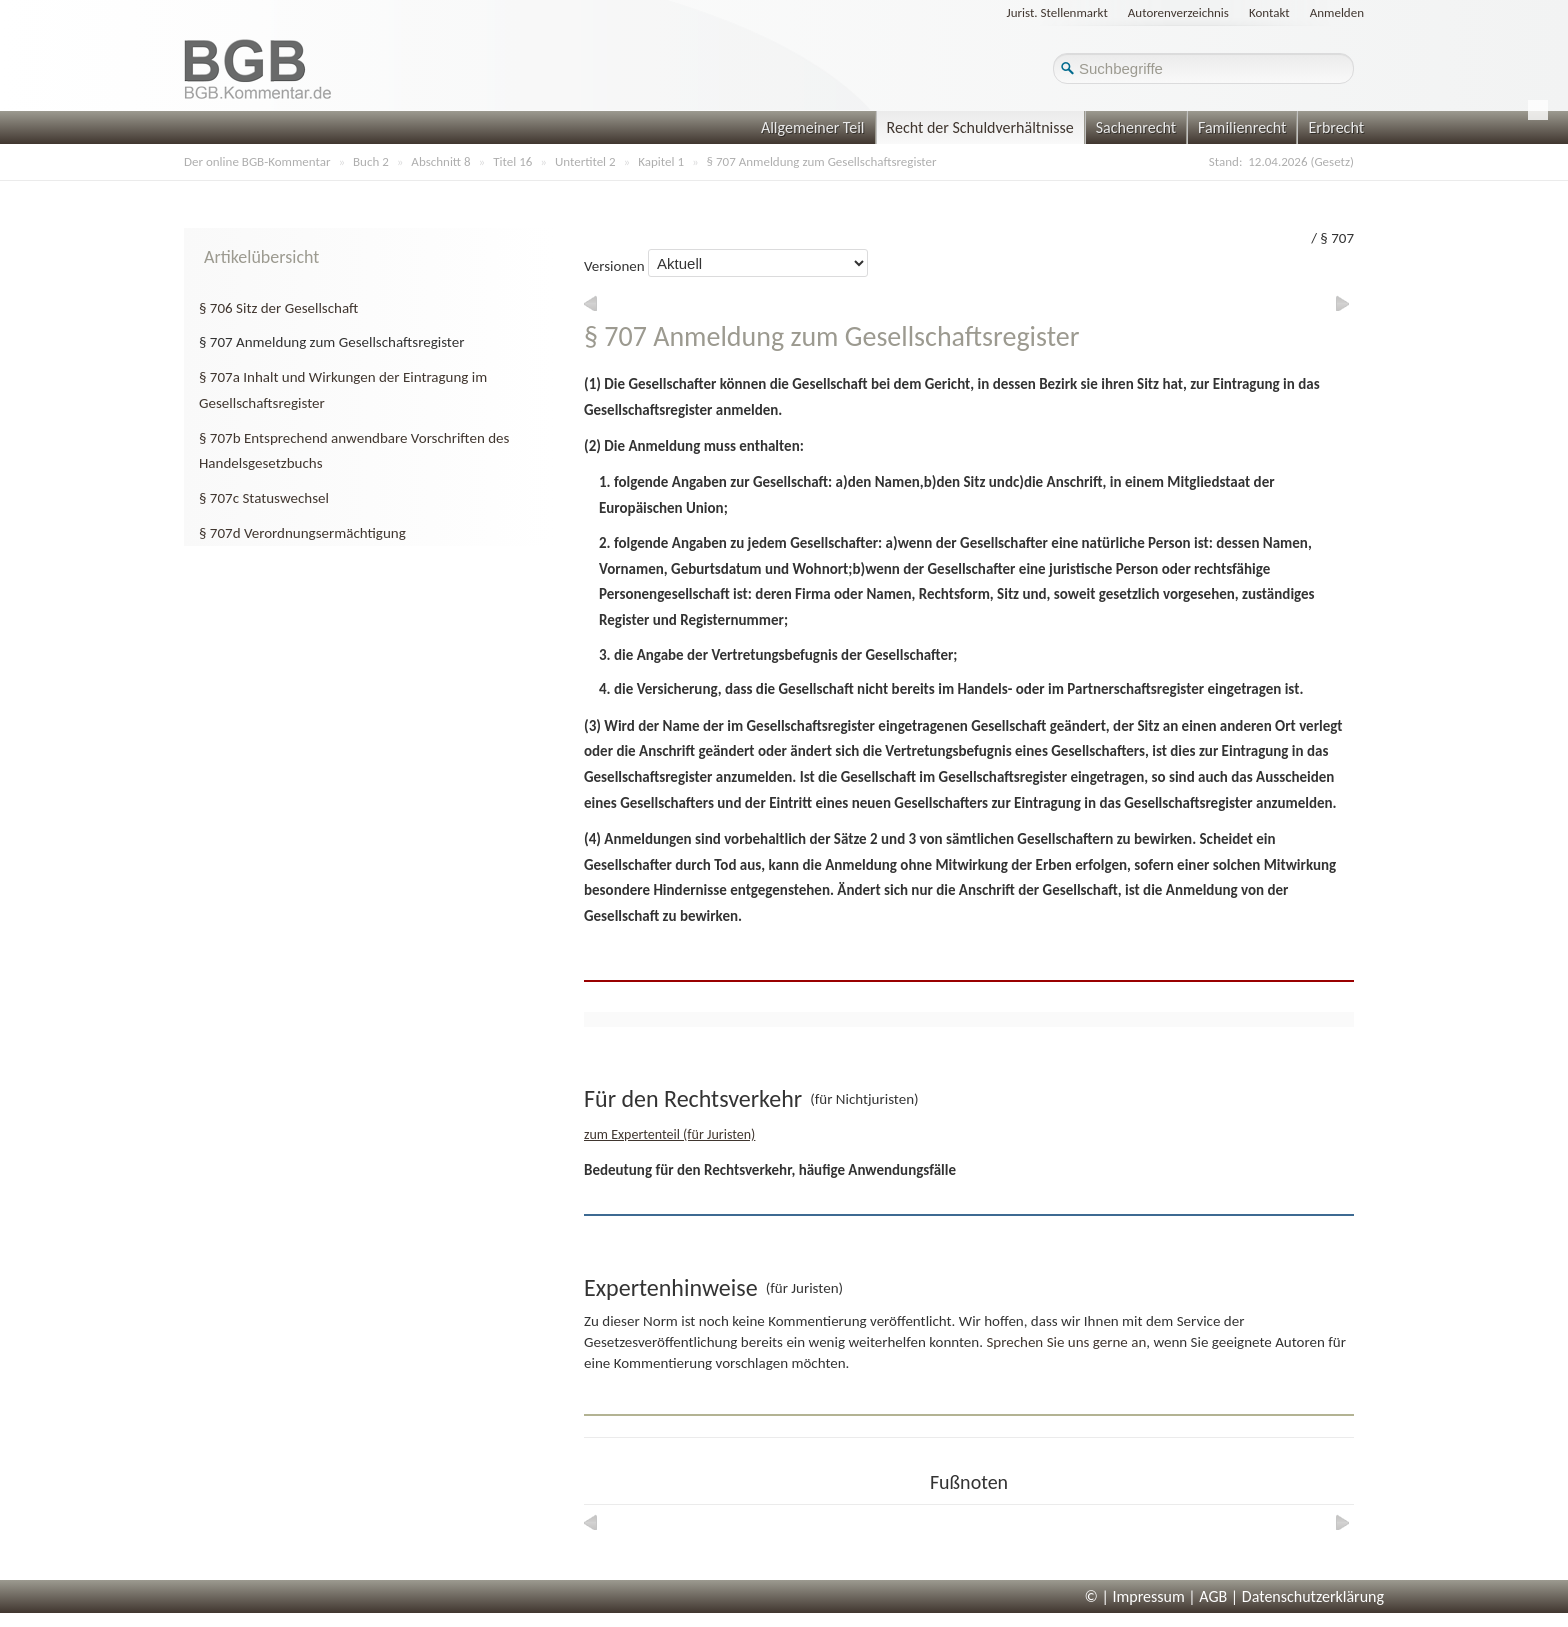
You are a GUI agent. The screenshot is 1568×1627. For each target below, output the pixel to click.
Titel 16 (512, 161)
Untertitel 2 (585, 161)
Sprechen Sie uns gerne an (1066, 1342)
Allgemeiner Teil (813, 127)
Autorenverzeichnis (1178, 12)
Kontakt (1269, 12)
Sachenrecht (1136, 127)
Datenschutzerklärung (1313, 1596)
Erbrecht (1336, 127)
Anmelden (1337, 12)
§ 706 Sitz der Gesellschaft (278, 308)
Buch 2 (371, 161)
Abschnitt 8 (440, 161)
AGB (1213, 1596)
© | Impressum (1135, 1596)
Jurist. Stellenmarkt (1057, 12)
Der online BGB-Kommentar (257, 161)
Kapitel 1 (661, 161)
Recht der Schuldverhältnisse (980, 127)
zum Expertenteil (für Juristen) (669, 1134)
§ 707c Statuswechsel (264, 498)
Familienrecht (1242, 127)
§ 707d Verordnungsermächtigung (302, 533)
